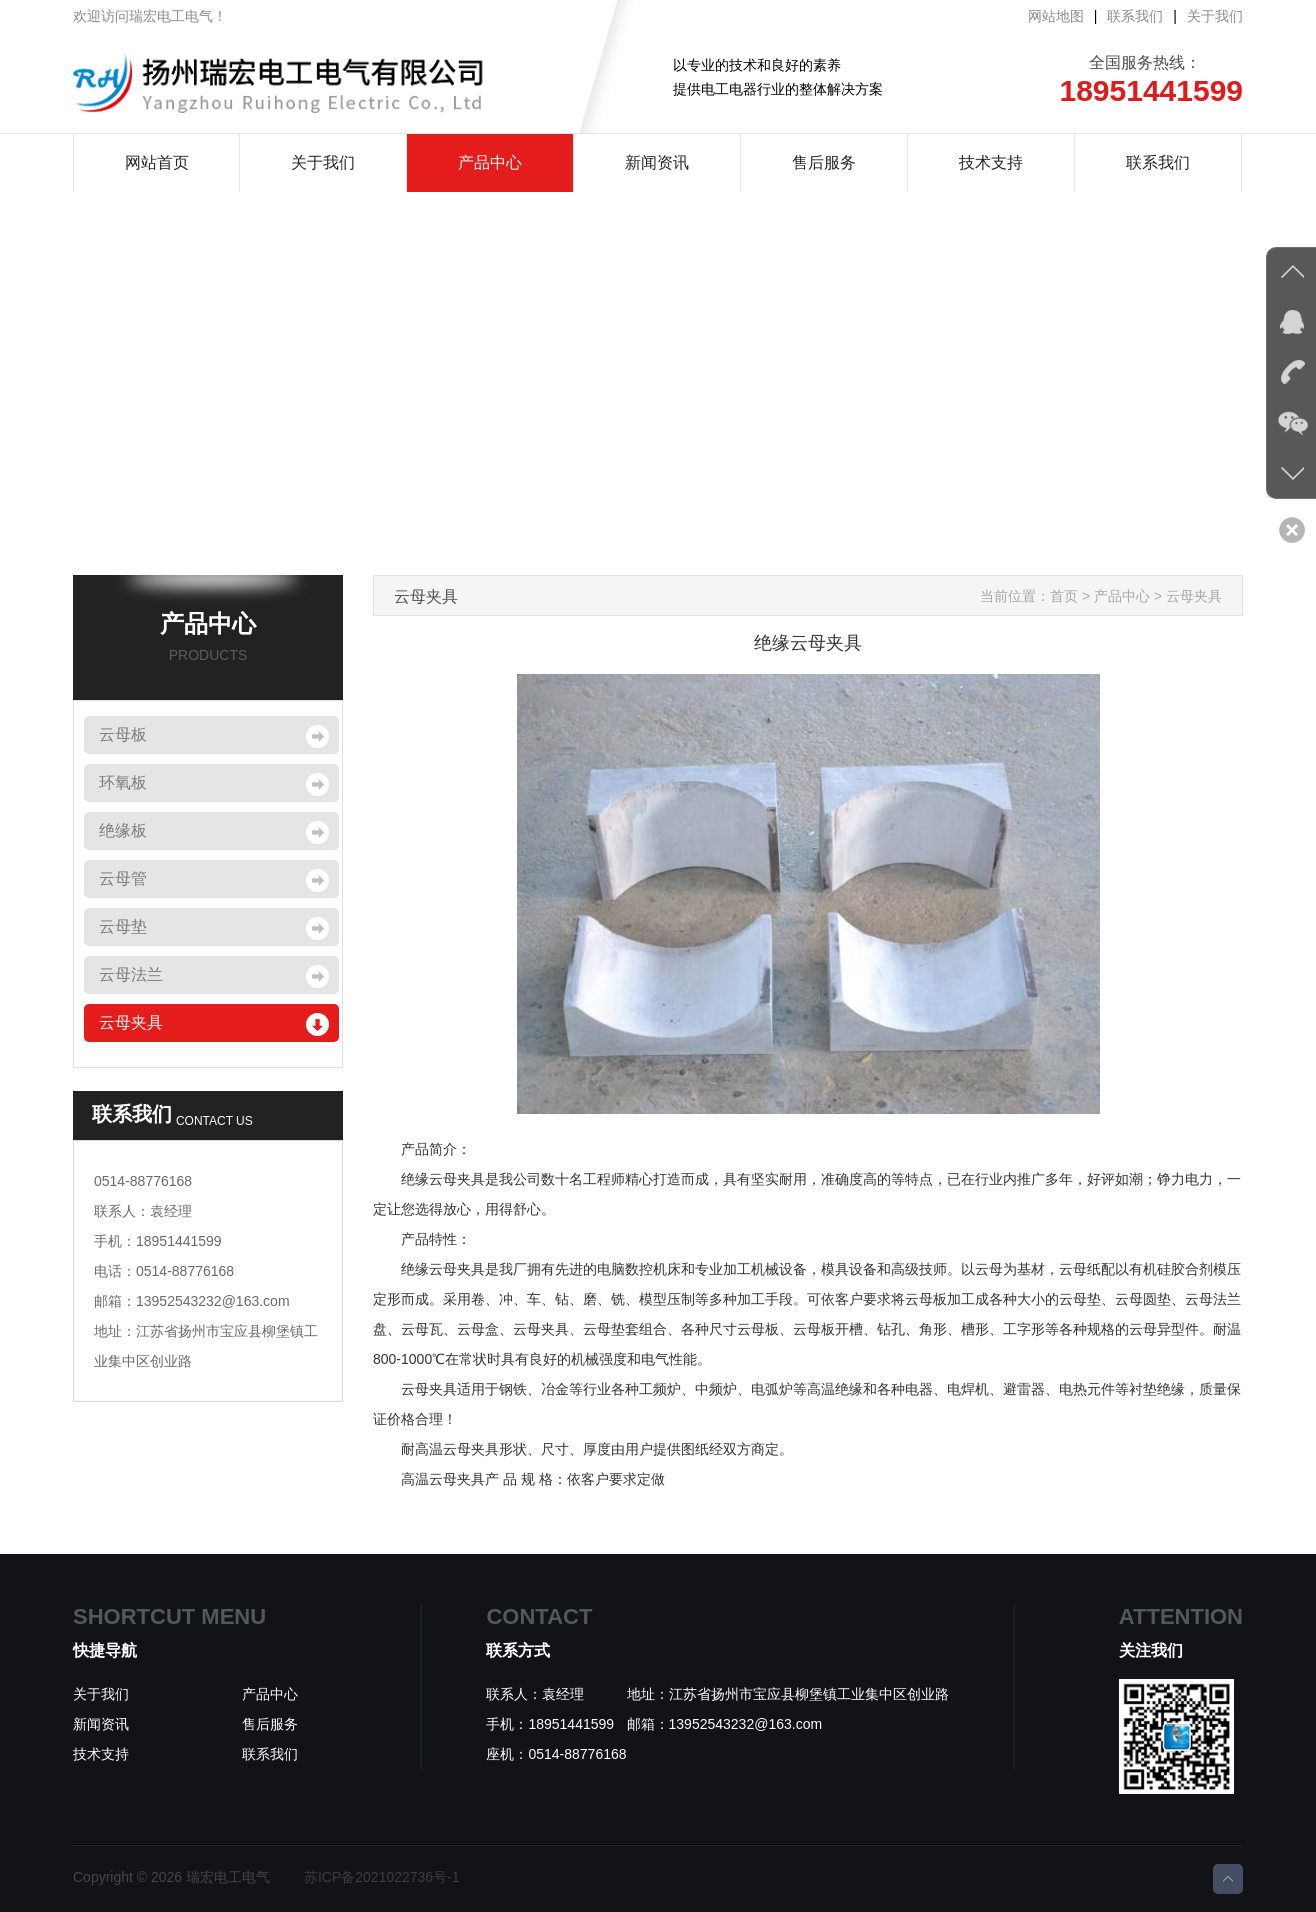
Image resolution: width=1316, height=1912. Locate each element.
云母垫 (123, 926)
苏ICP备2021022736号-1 (382, 1877)
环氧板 (123, 782)
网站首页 (157, 162)
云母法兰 (131, 974)
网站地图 (1056, 16)
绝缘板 (123, 830)
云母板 (123, 734)
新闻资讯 (657, 162)
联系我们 (1135, 16)
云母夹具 (131, 1022)
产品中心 (490, 162)
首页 (1064, 596)
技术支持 (991, 162)
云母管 (123, 878)
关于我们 (1215, 16)
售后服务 (824, 162)
